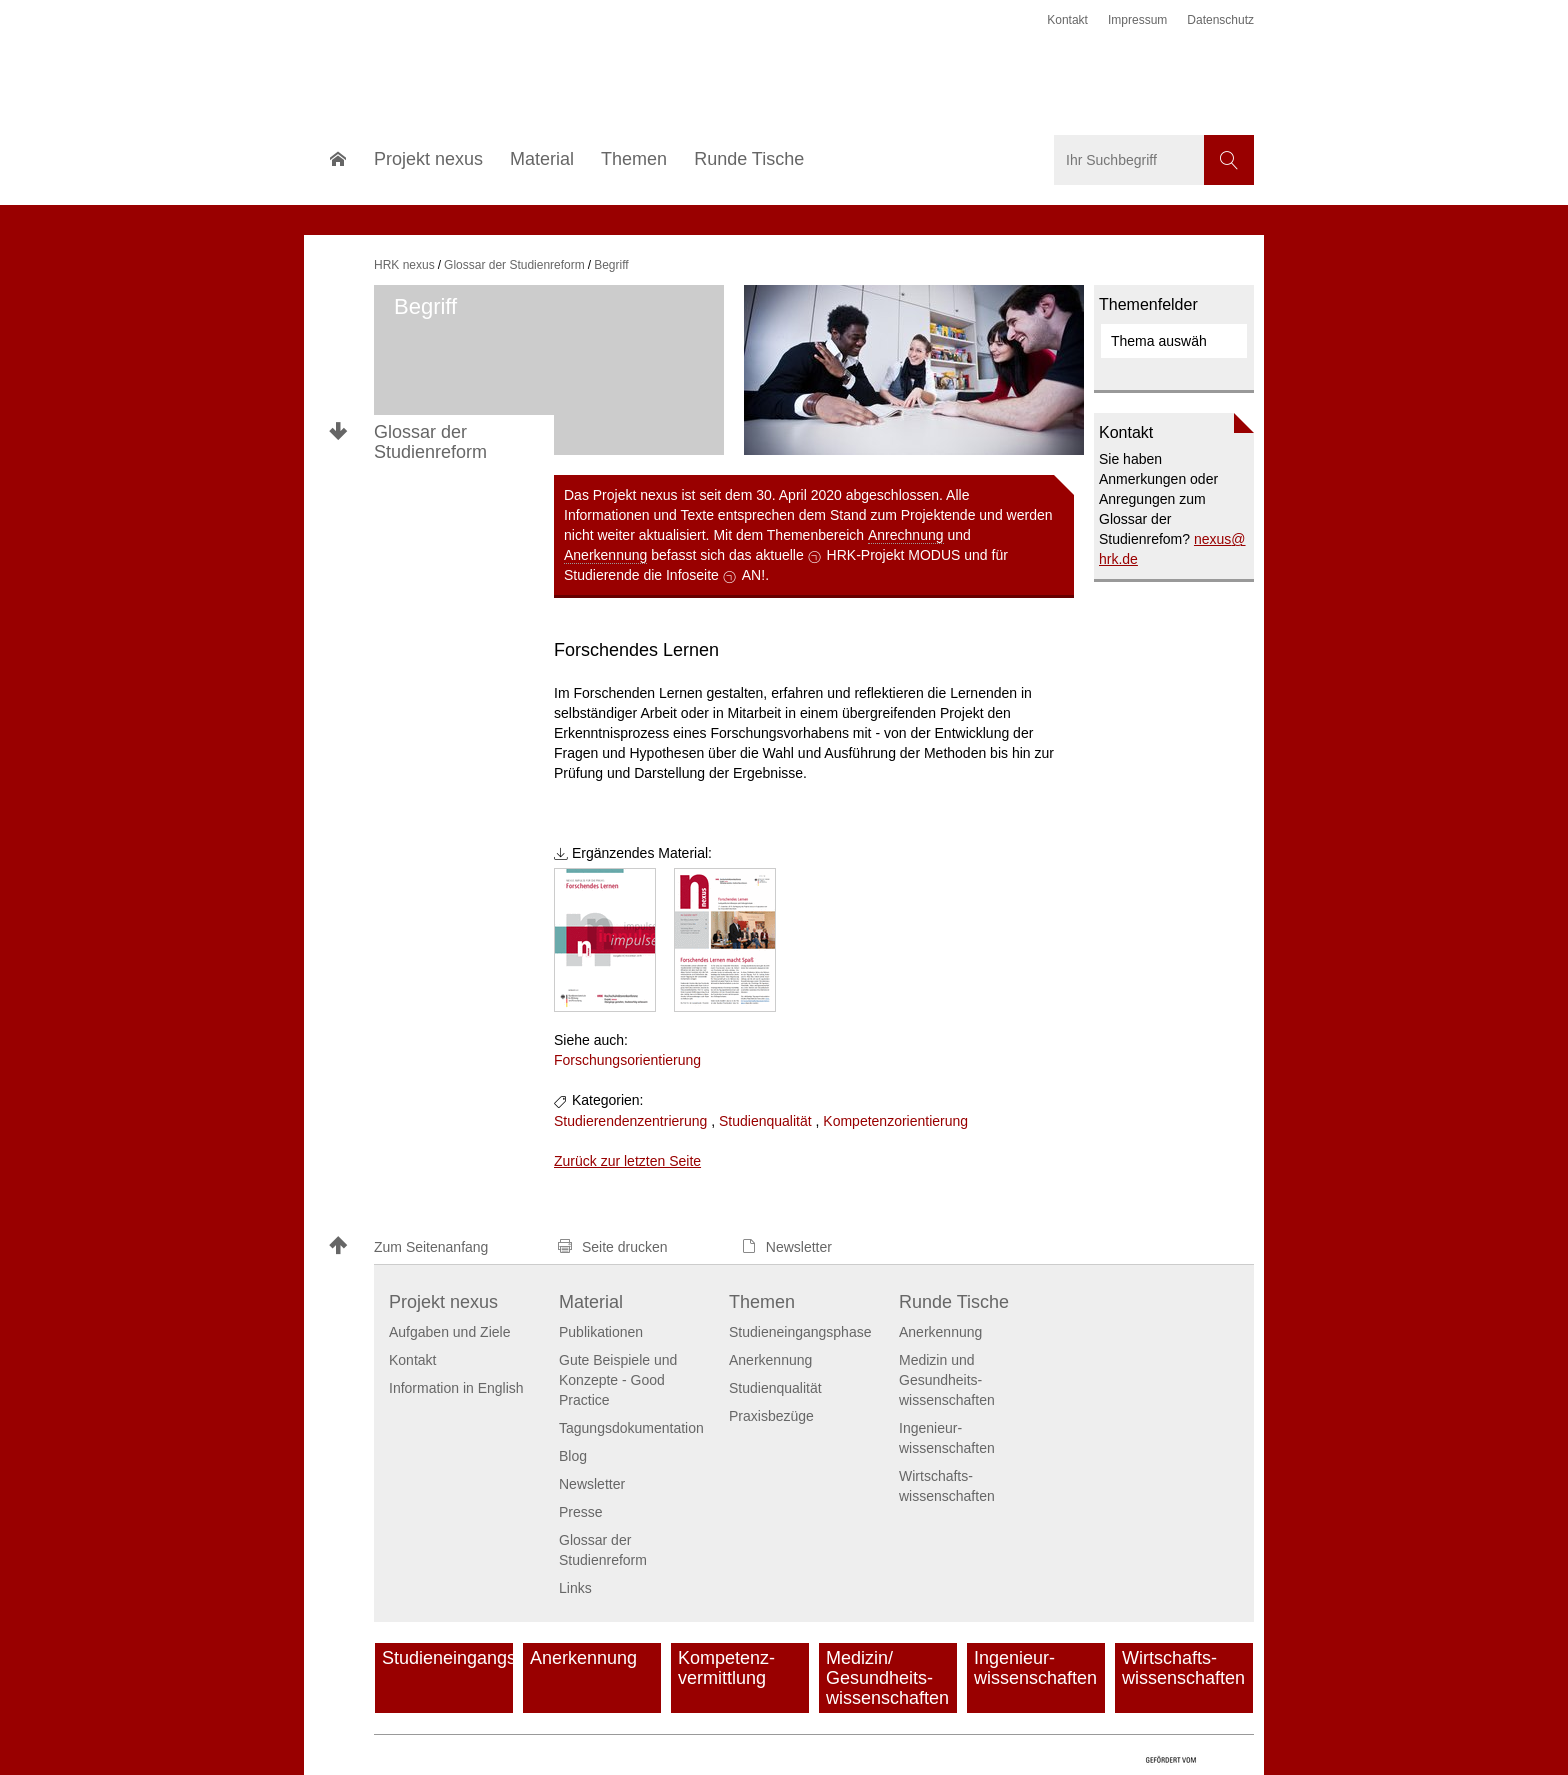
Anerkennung (605, 555)
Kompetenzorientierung (895, 1121)
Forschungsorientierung (627, 1060)
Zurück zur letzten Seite (627, 1161)
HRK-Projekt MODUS (894, 555)
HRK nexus (404, 265)
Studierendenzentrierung (630, 1121)
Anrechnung (906, 535)
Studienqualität (765, 1121)
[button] (434, 1247)
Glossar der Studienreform (430, 442)
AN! (753, 575)
